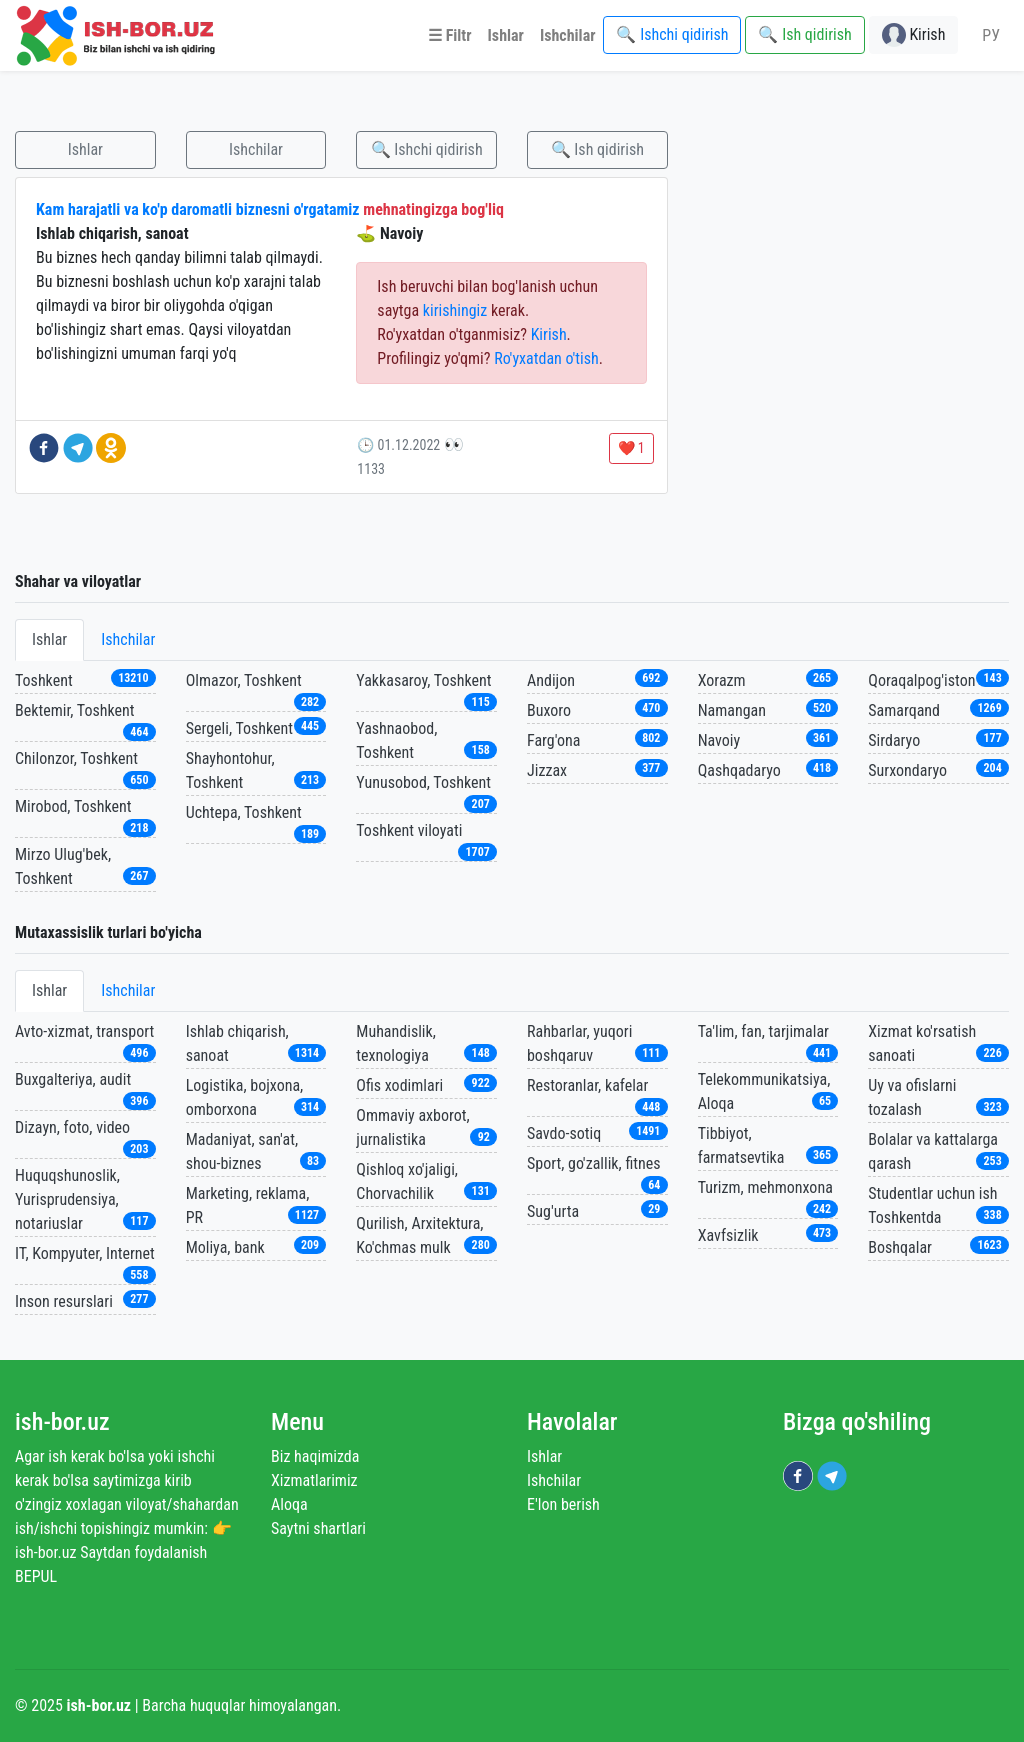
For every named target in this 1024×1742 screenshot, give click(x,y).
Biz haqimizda (315, 1456)
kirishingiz (455, 310)
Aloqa (289, 1504)
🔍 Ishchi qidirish (427, 149)
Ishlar (85, 149)
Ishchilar (256, 149)
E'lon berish (563, 1504)
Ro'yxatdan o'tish (546, 358)
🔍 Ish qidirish (597, 149)
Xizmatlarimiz (314, 1480)
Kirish (549, 334)
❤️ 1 (631, 448)
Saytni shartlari (318, 1528)
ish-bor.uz (62, 1422)
